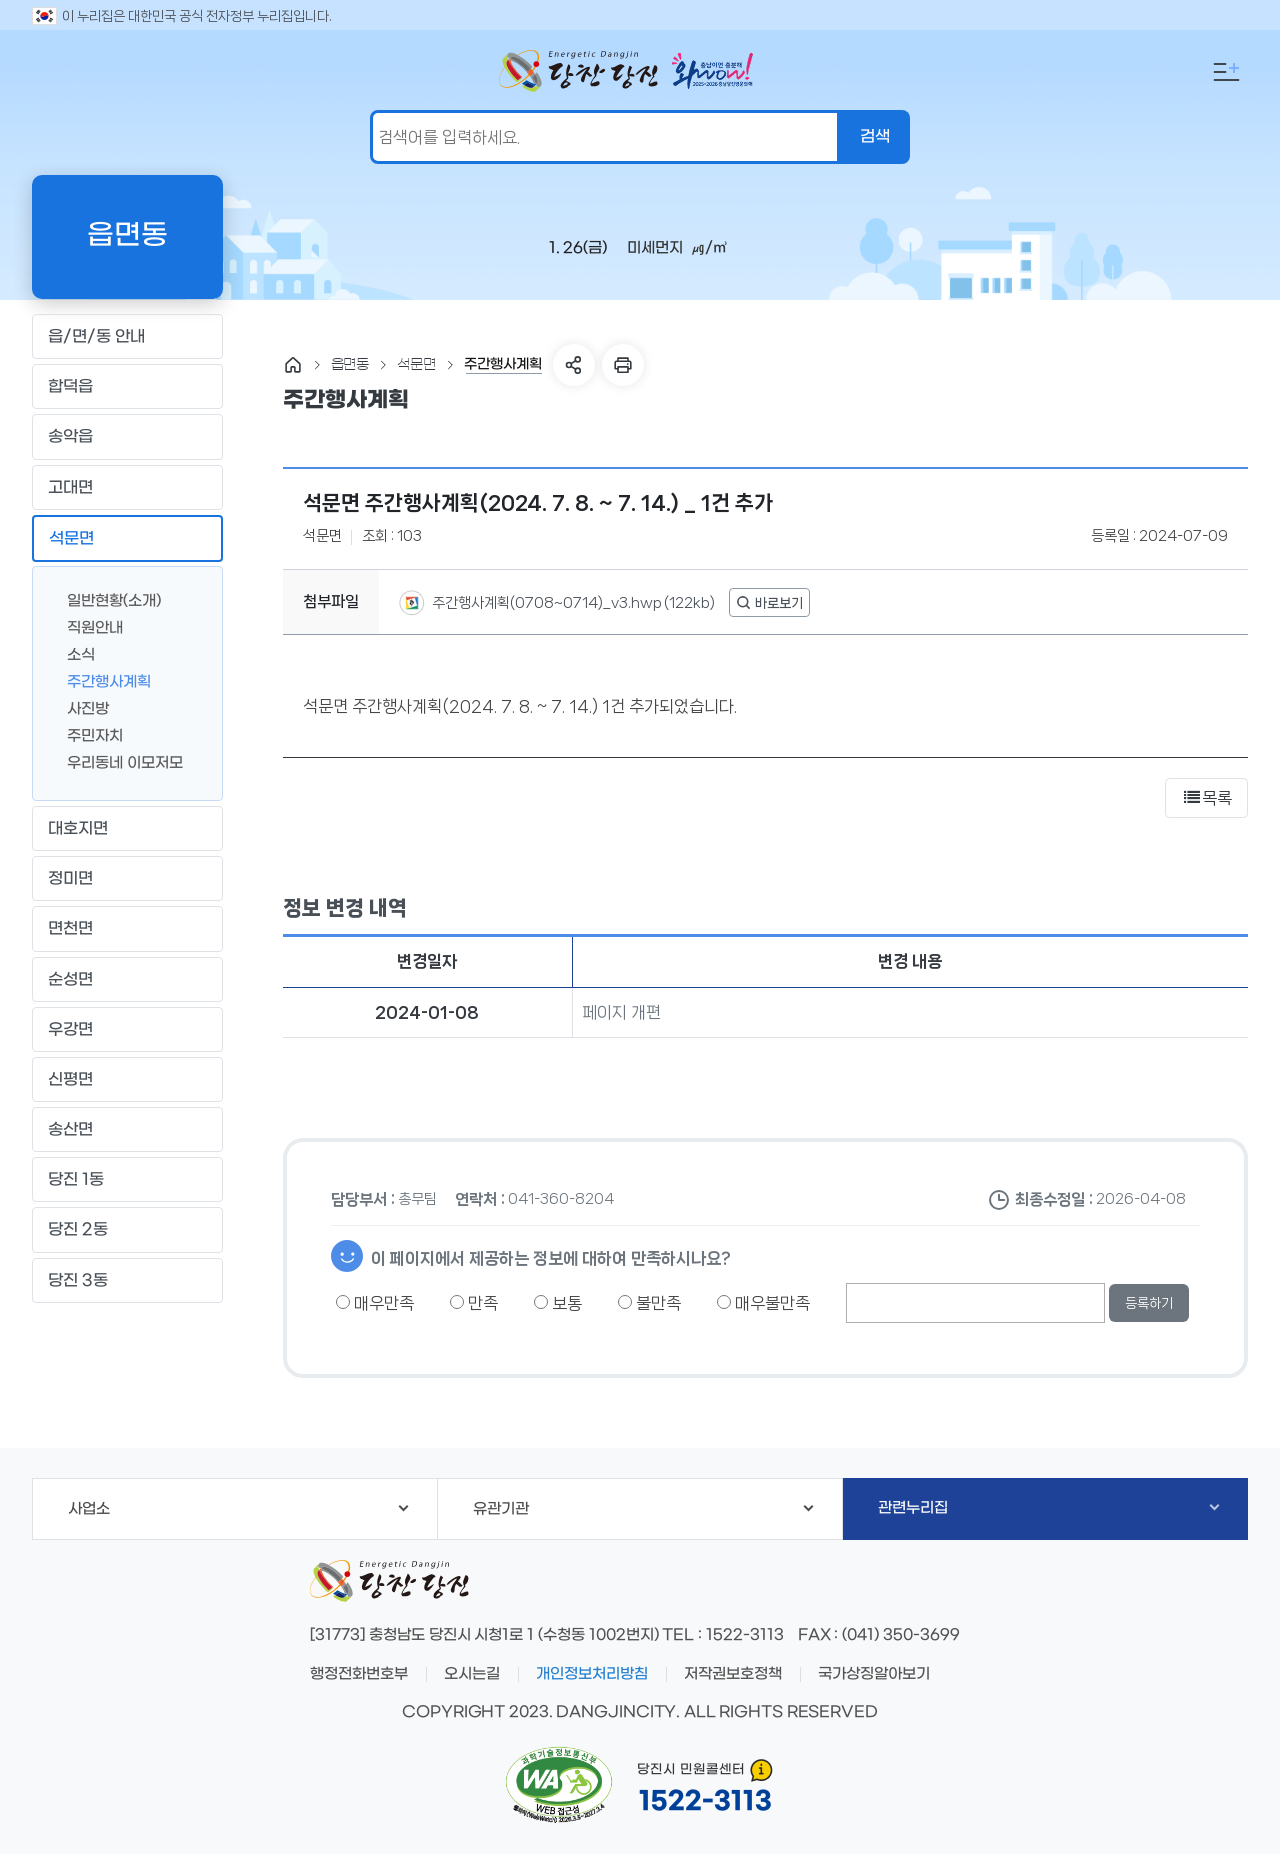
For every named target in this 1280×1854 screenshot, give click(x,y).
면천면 (127, 929)
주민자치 (87, 734)
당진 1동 (127, 1180)
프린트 (623, 365)
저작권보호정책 (733, 1674)
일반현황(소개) (106, 599)
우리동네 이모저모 (117, 761)
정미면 (127, 879)
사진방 (80, 707)
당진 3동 (127, 1280)
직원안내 (87, 626)
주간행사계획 (101, 680)
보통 (558, 1303)
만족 (474, 1303)
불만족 (649, 1303)
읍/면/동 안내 (127, 337)
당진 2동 (127, 1230)
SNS (574, 365)
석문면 (127, 538)
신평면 (127, 1079)
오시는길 (472, 1674)
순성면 (127, 979)
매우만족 (375, 1303)
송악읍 (127, 437)
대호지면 (127, 829)
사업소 (238, 1509)
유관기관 (643, 1509)
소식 (73, 653)
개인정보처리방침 (592, 1674)
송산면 (127, 1130)
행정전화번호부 (359, 1674)
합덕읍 (127, 387)
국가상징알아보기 (874, 1674)
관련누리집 (1048, 1508)
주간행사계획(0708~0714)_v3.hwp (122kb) (572, 603)
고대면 (127, 487)
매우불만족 (763, 1303)
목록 (1206, 798)
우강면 (127, 1029)
